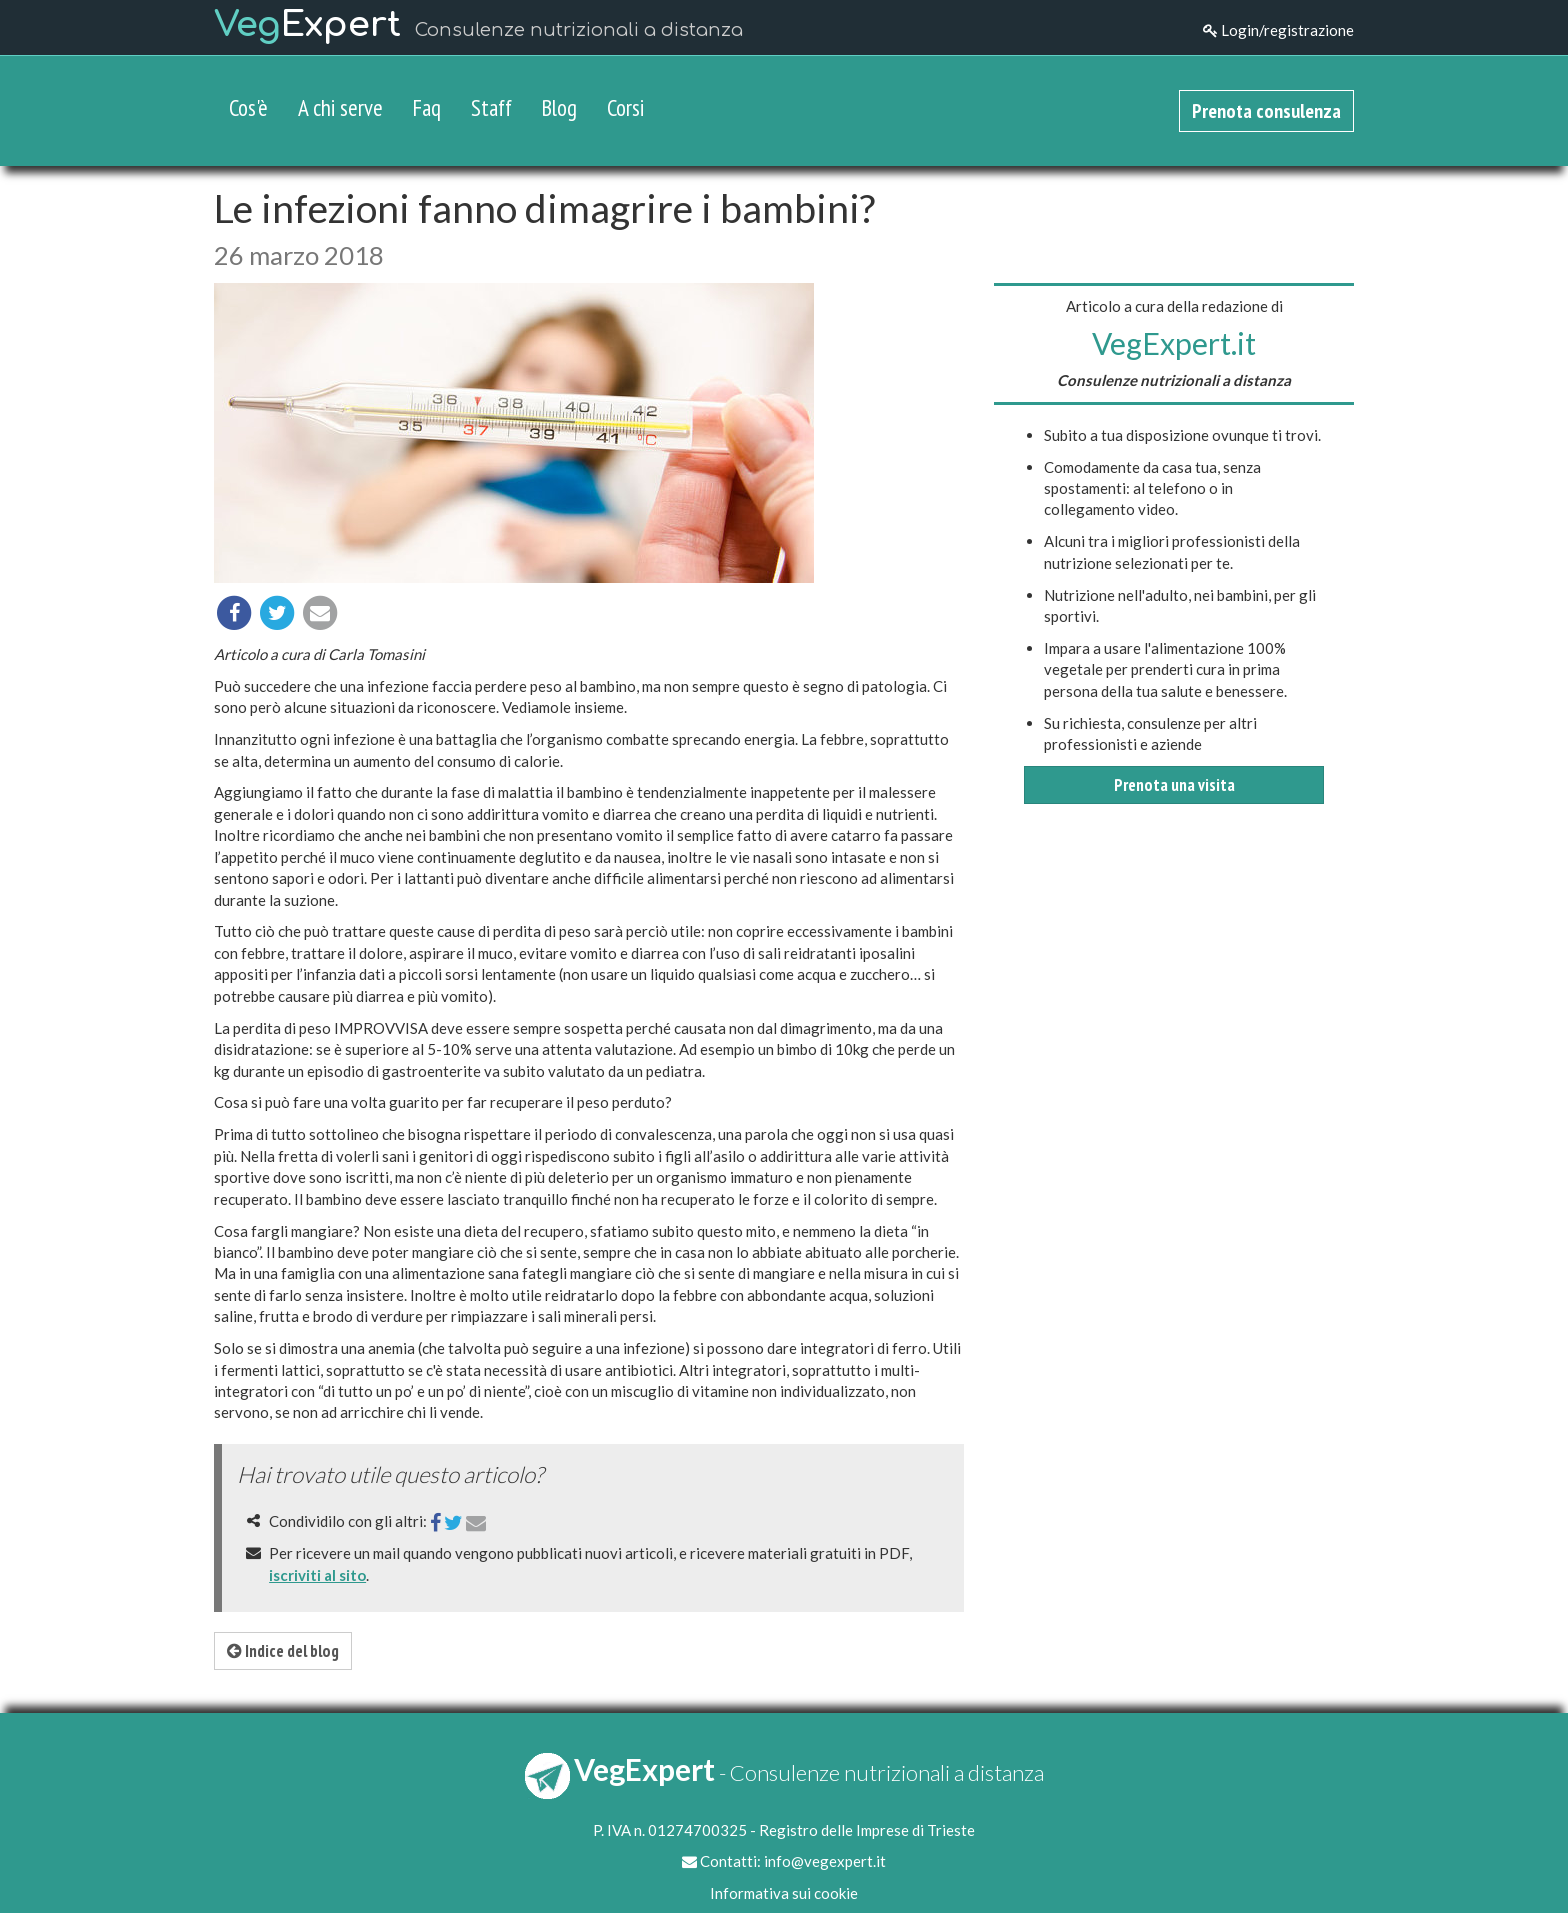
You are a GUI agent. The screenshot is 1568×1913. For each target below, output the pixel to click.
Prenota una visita (1174, 785)
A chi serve (340, 107)
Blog (559, 107)
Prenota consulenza (1266, 111)
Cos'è (248, 107)
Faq (427, 107)
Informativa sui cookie (784, 1893)
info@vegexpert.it (825, 1861)
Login (1278, 30)
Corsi (625, 107)
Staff (491, 107)
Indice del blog (283, 1651)
